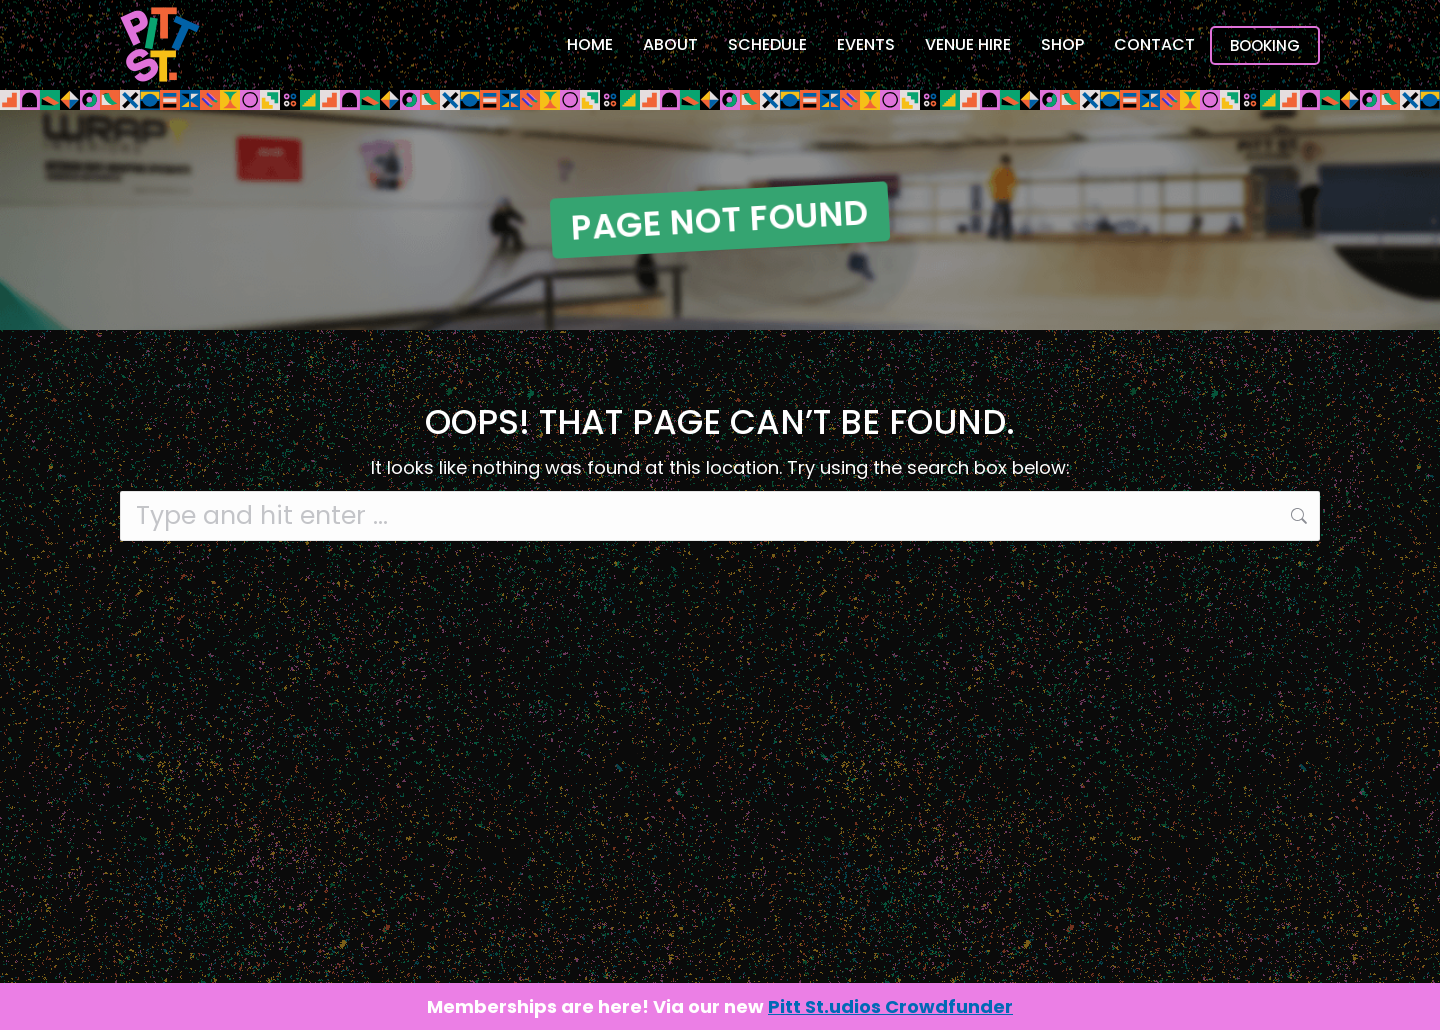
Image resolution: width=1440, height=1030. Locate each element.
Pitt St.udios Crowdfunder (890, 1006)
